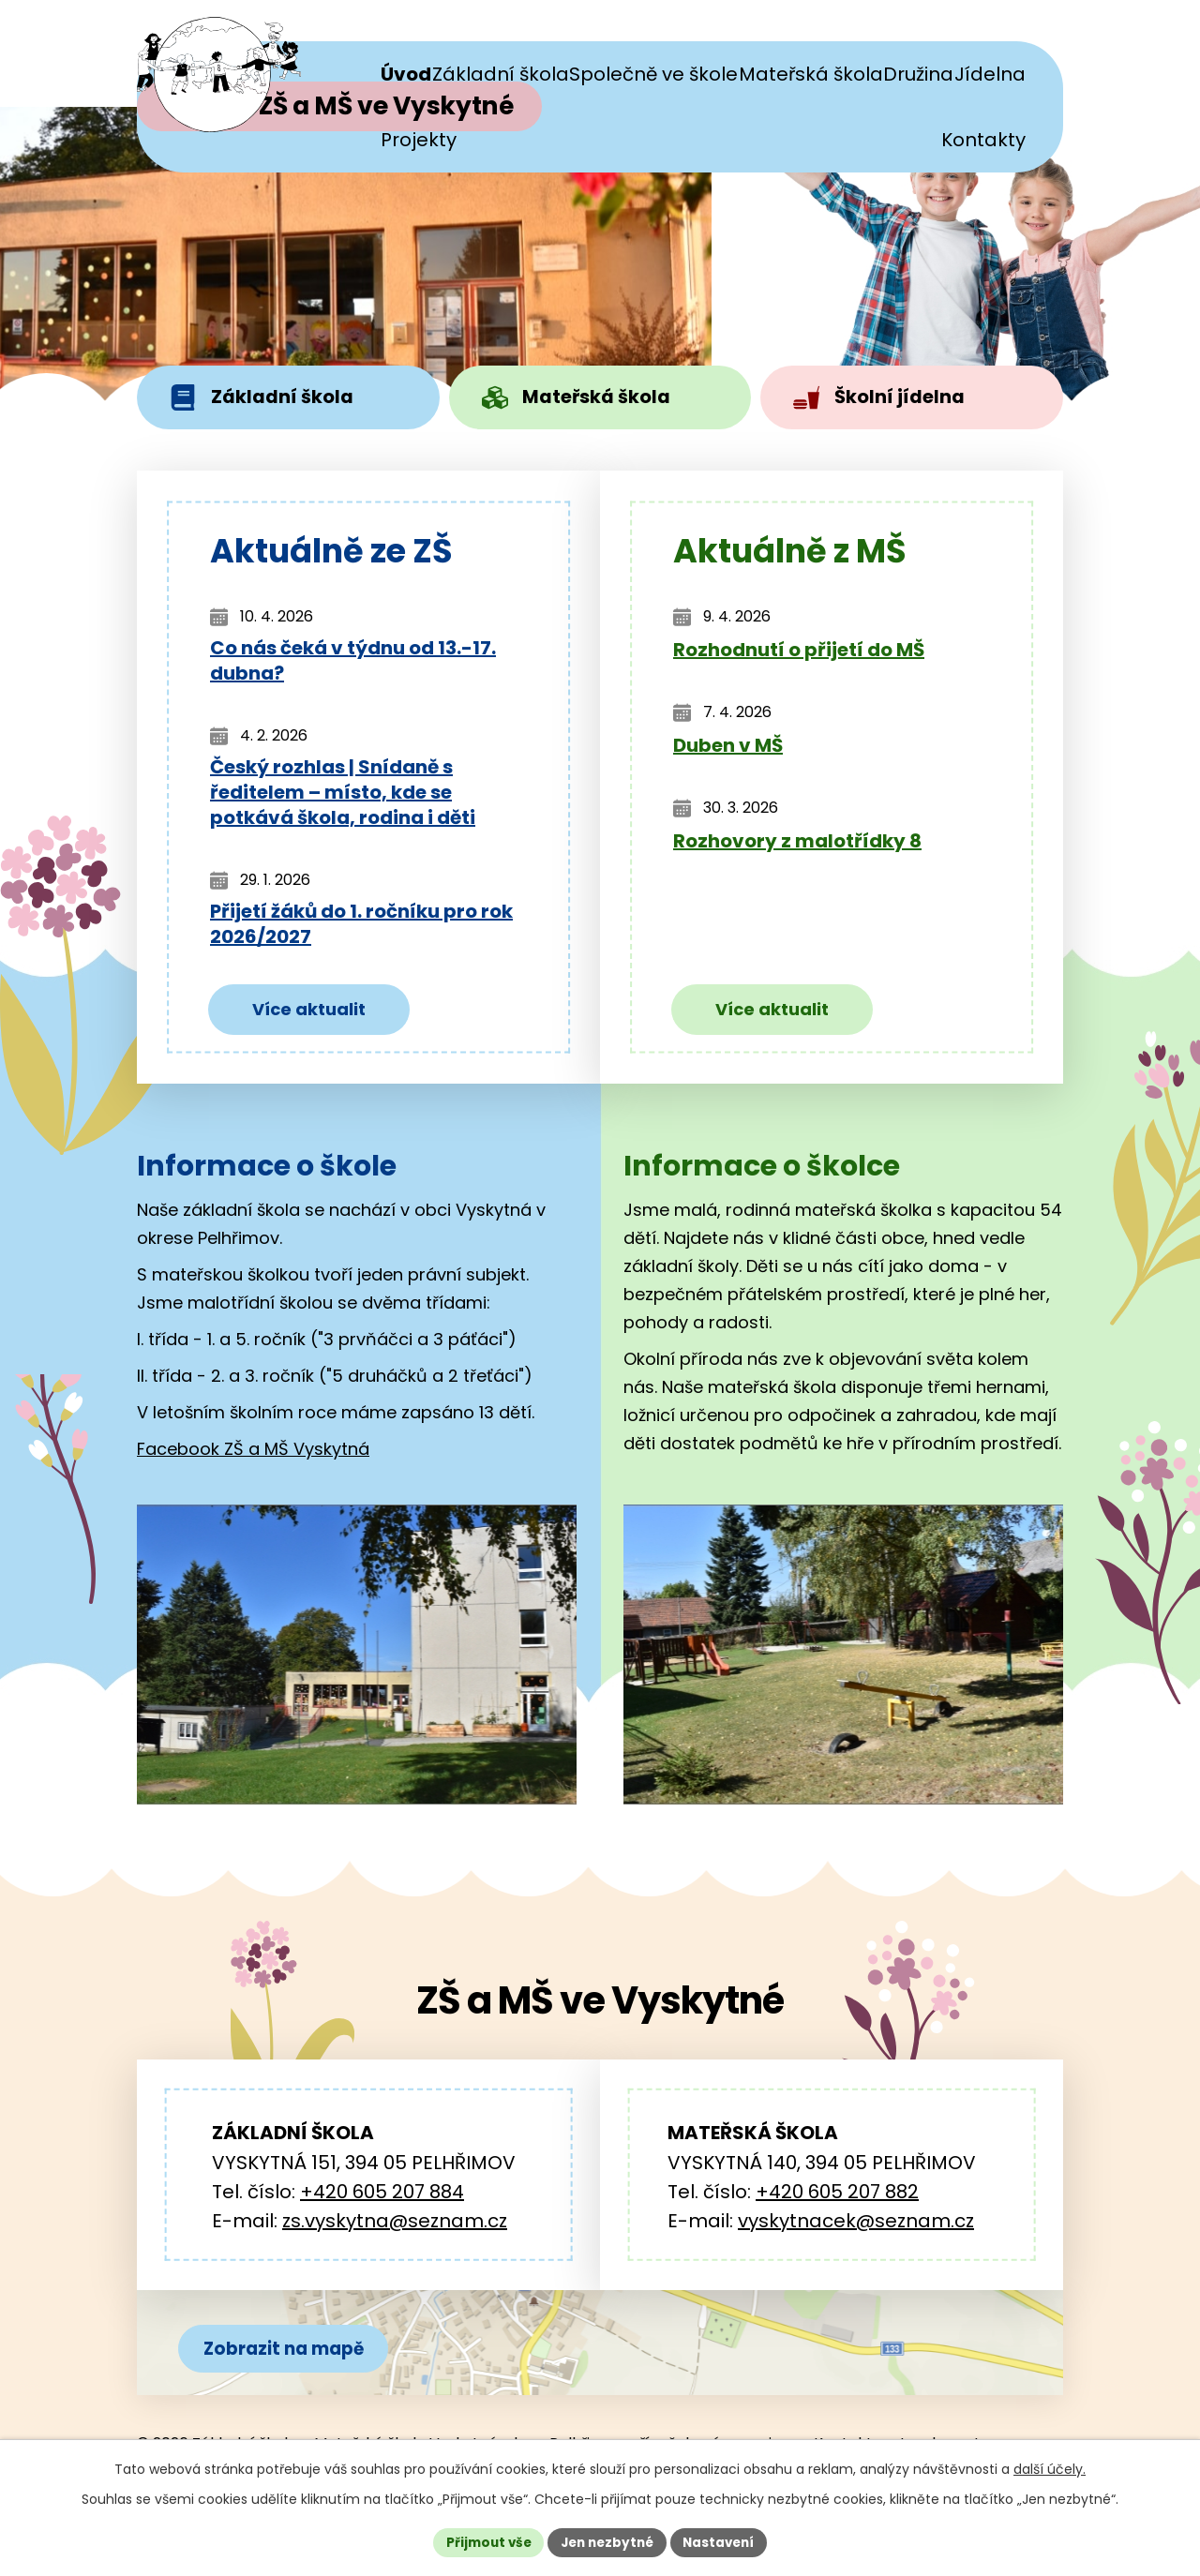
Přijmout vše (483, 2541)
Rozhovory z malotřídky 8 (797, 846)
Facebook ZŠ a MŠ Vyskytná (253, 1452)
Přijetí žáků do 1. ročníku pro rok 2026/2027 (361, 929)
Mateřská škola (581, 399)
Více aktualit (309, 1013)
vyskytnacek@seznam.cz (856, 2224)
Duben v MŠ (728, 750)
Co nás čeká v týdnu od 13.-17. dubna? (353, 665)
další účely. (1049, 2467)
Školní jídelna (882, 399)
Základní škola (265, 399)
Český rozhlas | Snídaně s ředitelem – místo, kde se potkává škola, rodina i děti (342, 797)
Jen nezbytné (607, 2541)
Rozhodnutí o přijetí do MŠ (798, 654)
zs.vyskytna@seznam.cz (394, 2224)
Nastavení (723, 2541)
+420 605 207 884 (382, 2195)
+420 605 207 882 (837, 2195)
